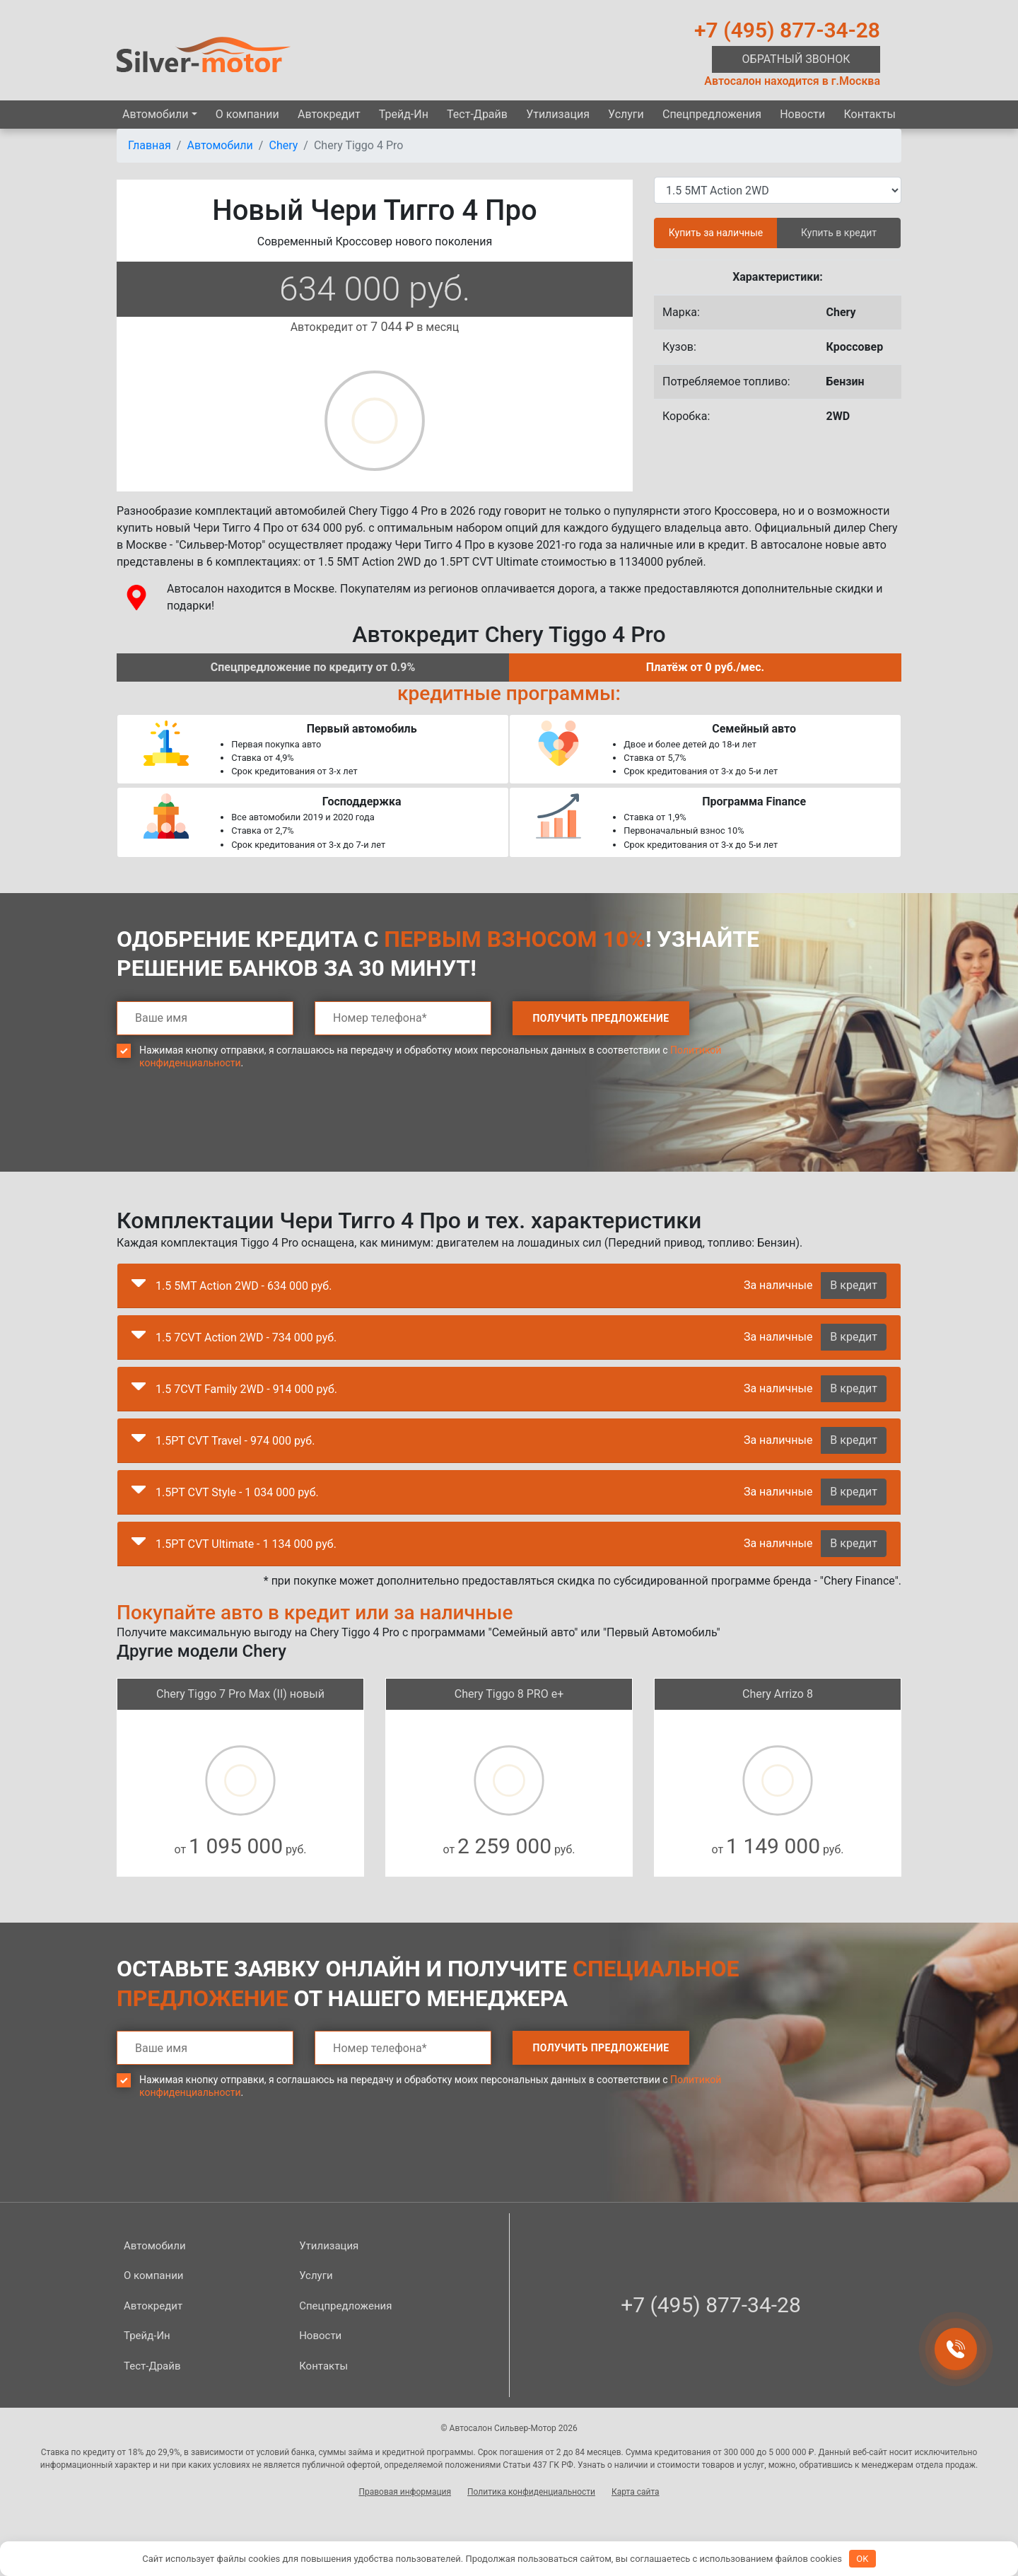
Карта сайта (636, 2492)
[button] (138, 1286)
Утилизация (558, 114)
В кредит (853, 1285)
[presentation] (224, 1131)
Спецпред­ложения (711, 114)
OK (862, 2558)
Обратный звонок (796, 59)
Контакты (869, 114)
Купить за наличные (716, 232)
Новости (802, 114)
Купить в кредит (839, 232)
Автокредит (329, 114)
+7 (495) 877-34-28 (787, 30)
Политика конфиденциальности (531, 2492)
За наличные (778, 1285)
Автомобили (155, 114)
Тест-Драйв (477, 114)
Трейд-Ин (403, 114)
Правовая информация (404, 2492)
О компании (247, 114)
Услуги (626, 114)
